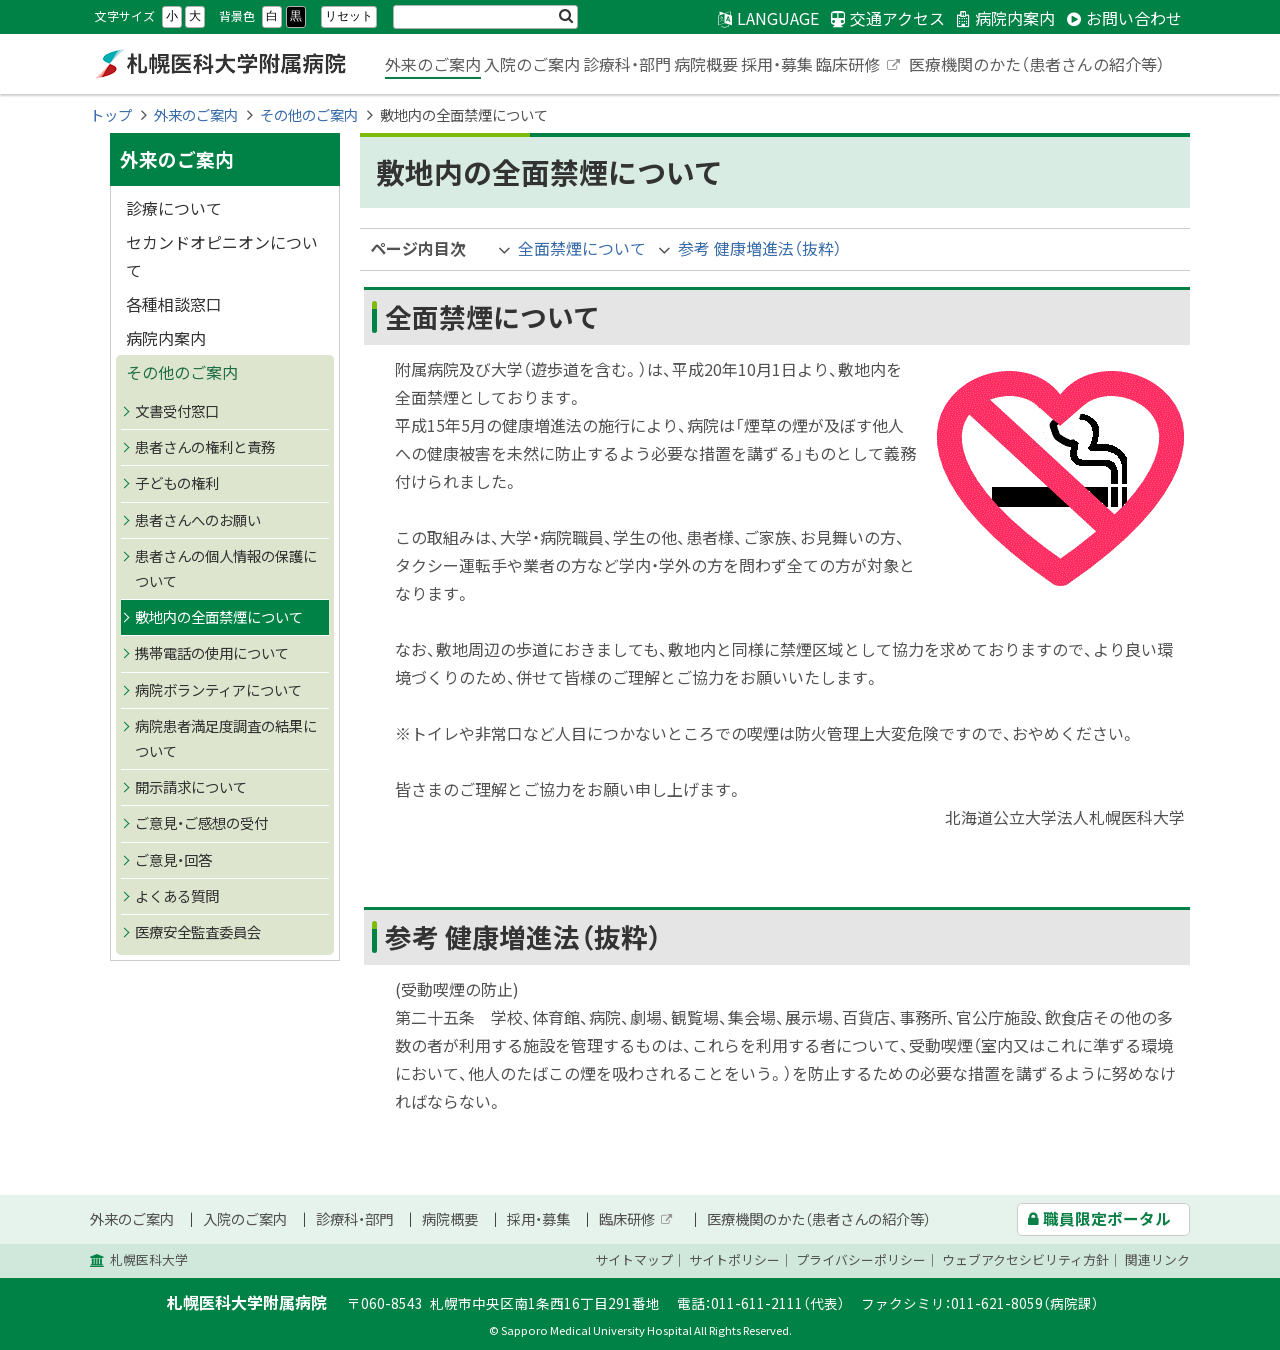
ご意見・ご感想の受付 (201, 823)
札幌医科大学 (149, 1259)
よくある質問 (177, 896)
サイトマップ (634, 1259)
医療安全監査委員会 (198, 932)
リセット (349, 16)
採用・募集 (777, 64)
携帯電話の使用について (212, 653)
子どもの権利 (177, 483)
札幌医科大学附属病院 (220, 64)
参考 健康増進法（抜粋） (760, 248)
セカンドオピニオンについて (222, 256)
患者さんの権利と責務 (205, 447)
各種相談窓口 (174, 304)
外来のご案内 (433, 64)
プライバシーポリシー (861, 1259)
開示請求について (191, 787)
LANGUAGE (778, 18)
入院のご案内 (532, 64)
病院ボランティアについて (218, 690)
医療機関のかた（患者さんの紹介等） (1037, 64)
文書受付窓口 (177, 411)
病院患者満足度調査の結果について (226, 738)
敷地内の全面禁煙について (219, 617)
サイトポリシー (734, 1259)
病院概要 (706, 64)
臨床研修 (859, 66)
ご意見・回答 (173, 860)
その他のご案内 (309, 115)
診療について (174, 208)
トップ (111, 115)
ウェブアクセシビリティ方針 (1025, 1259)
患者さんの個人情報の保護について (226, 568)
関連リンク (1157, 1259)
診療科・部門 (627, 64)
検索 (566, 17)
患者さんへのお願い (198, 520)
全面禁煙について (582, 248)
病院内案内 (166, 338)
